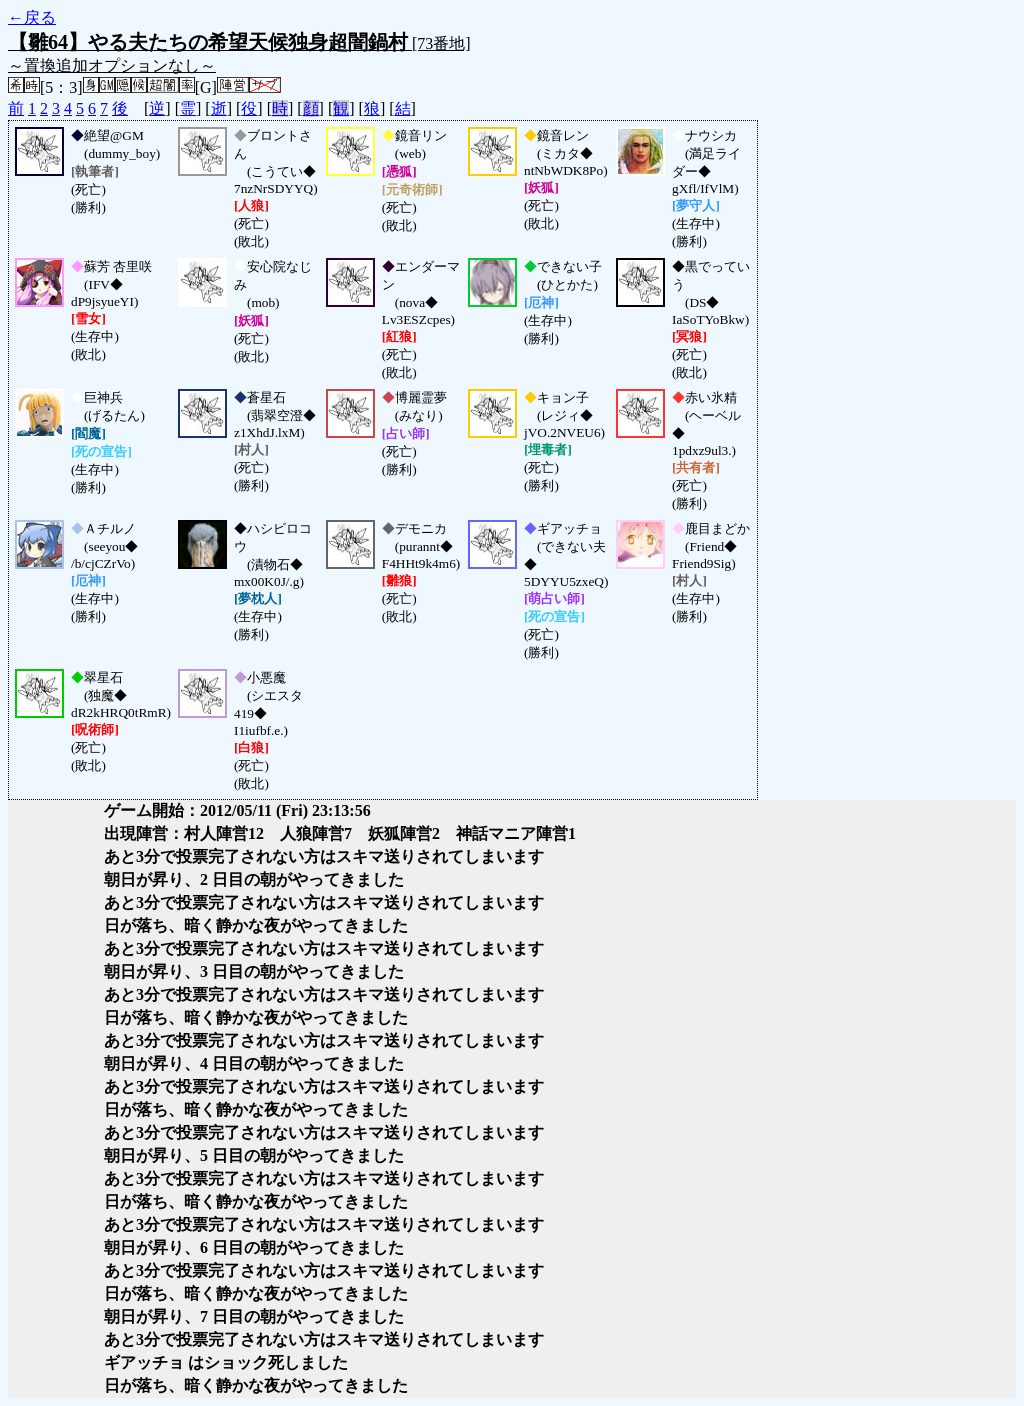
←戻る (32, 17)
